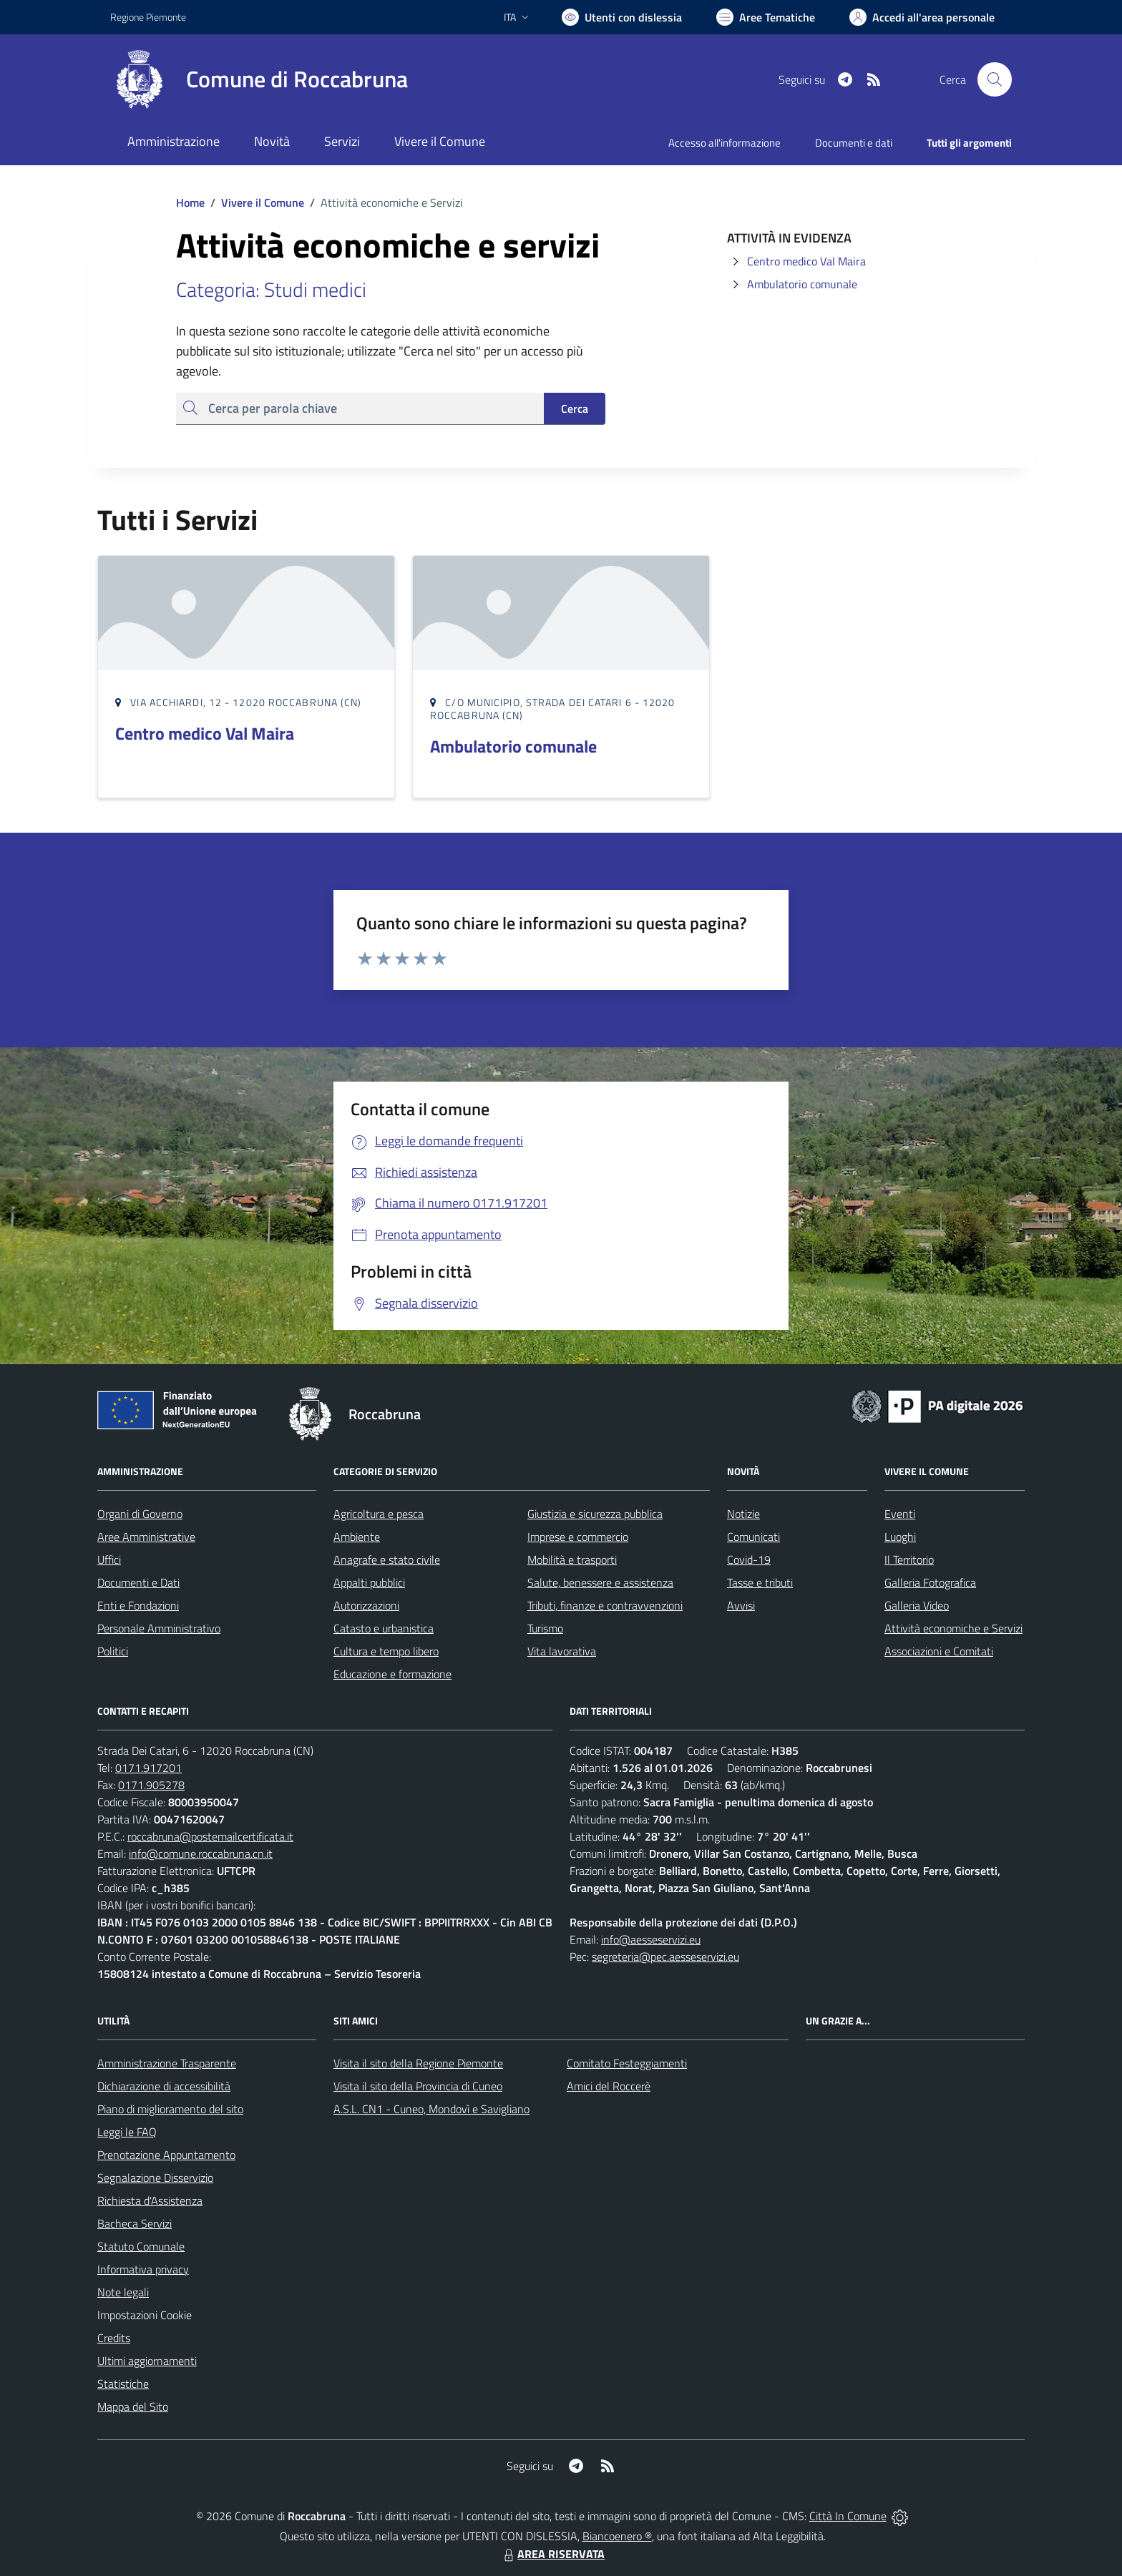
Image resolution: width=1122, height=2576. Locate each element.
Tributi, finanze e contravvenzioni (605, 1605)
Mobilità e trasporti (572, 1559)
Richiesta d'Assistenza (150, 2200)
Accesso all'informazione (724, 142)
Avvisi (741, 1605)
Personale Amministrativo (158, 1628)
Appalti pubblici (369, 1582)
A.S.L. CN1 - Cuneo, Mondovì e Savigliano (431, 2108)
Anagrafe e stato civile (386, 1559)
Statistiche (123, 2383)
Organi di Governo (139, 1513)
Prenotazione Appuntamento (166, 2154)
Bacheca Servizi (134, 2223)
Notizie (743, 1513)
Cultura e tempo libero (386, 1651)
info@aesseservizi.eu (651, 1939)
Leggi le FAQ (127, 2131)
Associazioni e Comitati (938, 1651)
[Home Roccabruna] (259, 79)
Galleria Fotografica (930, 1582)
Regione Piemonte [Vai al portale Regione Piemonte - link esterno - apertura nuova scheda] (148, 16)
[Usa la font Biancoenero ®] (622, 17)
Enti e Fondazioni (138, 1605)
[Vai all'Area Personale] (922, 17)
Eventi (899, 1513)
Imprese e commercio (577, 1536)
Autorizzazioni (366, 1605)
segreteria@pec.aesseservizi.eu (665, 1956)
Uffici (109, 1559)
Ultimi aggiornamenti (147, 2360)
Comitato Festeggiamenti (627, 2063)
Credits (113, 2337)
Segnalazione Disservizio (155, 2177)
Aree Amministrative (146, 1536)
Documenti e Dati (138, 1582)
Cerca (574, 408)
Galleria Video (916, 1605)
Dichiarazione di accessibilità (163, 2086)
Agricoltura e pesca (378, 1513)
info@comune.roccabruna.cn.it (201, 1853)
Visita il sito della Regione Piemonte (418, 2063)
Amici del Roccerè (608, 2086)
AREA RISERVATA (552, 2553)
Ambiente (356, 1536)
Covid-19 (749, 1559)
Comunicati (753, 1536)
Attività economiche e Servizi (953, 1628)
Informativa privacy (143, 2269)
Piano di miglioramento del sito (170, 2108)
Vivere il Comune (262, 202)
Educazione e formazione (392, 1674)
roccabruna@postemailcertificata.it (210, 1836)
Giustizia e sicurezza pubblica (595, 1513)
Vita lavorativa (561, 1651)
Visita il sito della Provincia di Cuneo (417, 2086)
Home (190, 202)
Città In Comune (848, 2515)
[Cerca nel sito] (994, 79)
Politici (112, 1651)
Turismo (545, 1628)
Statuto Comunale (141, 2246)
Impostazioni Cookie (144, 2314)
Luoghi (900, 1536)
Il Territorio (909, 1559)
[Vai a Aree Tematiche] (765, 17)
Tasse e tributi (760, 1582)
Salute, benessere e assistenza (600, 1582)
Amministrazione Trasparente (166, 2063)
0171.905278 (151, 1784)
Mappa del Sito (132, 2406)
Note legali (123, 2292)
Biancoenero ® (617, 2536)
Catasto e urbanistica (383, 1628)
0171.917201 (148, 1767)
